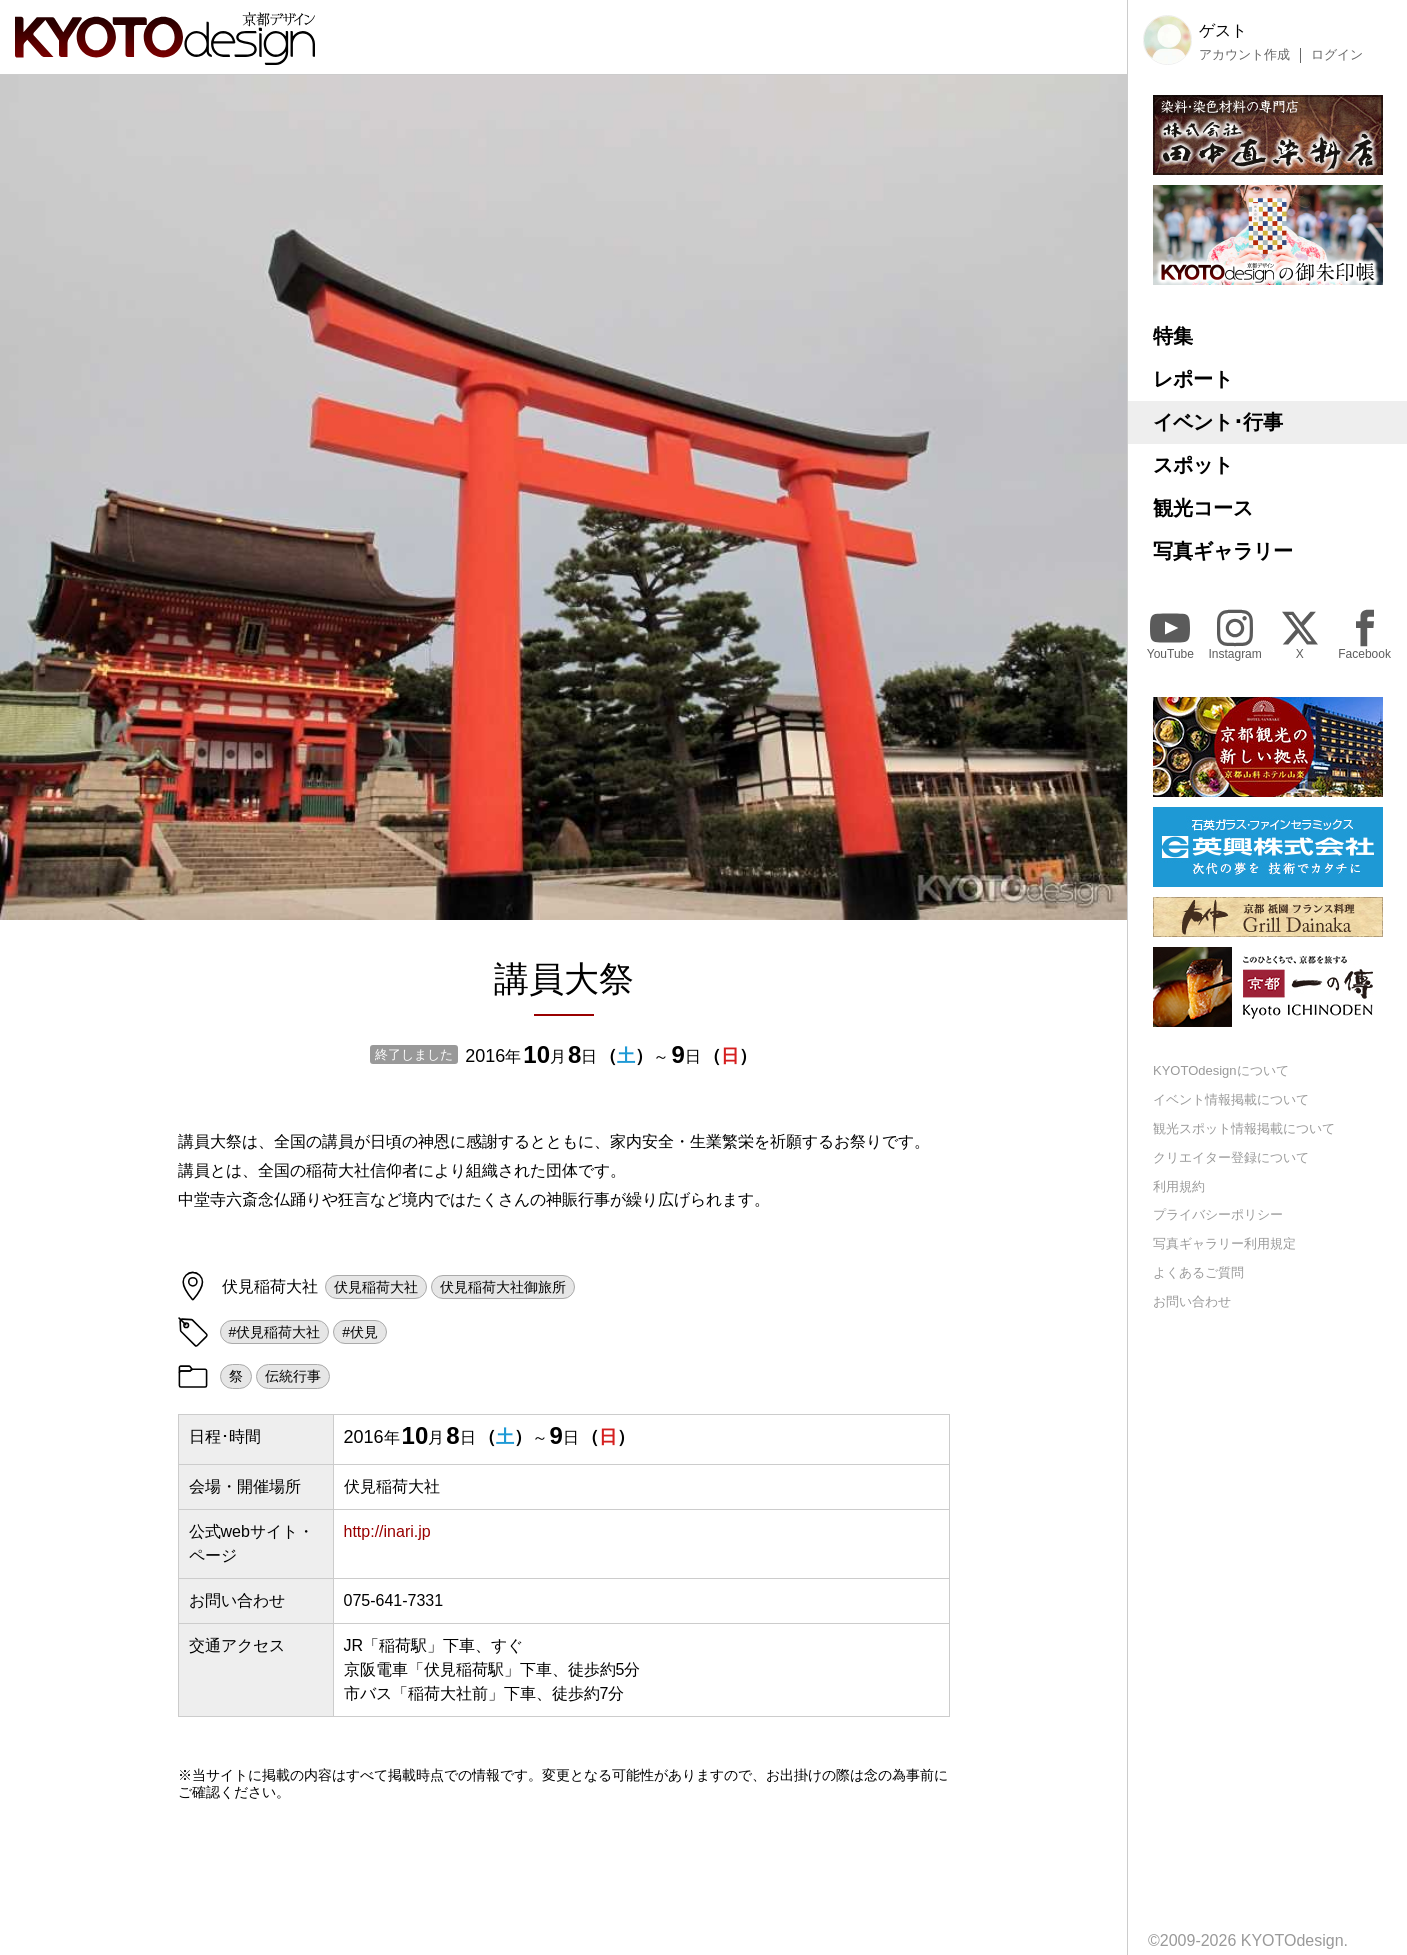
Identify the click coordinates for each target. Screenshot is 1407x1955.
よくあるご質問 (1198, 1272)
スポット (1193, 465)
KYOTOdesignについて (1221, 1070)
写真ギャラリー (1223, 551)
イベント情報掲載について (1231, 1099)
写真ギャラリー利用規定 (1224, 1243)
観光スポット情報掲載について (1244, 1128)
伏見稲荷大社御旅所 (503, 1287)
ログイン (1337, 55)
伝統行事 (293, 1376)
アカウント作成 (1244, 55)
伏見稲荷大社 (376, 1287)
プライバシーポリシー (1218, 1214)
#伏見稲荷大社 (275, 1332)
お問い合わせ (1192, 1301)
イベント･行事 (1218, 422)
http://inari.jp (387, 1531)
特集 (1173, 336)
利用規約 (1179, 1186)
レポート (1193, 379)
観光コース (1203, 508)
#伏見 (360, 1332)
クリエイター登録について (1231, 1157)
